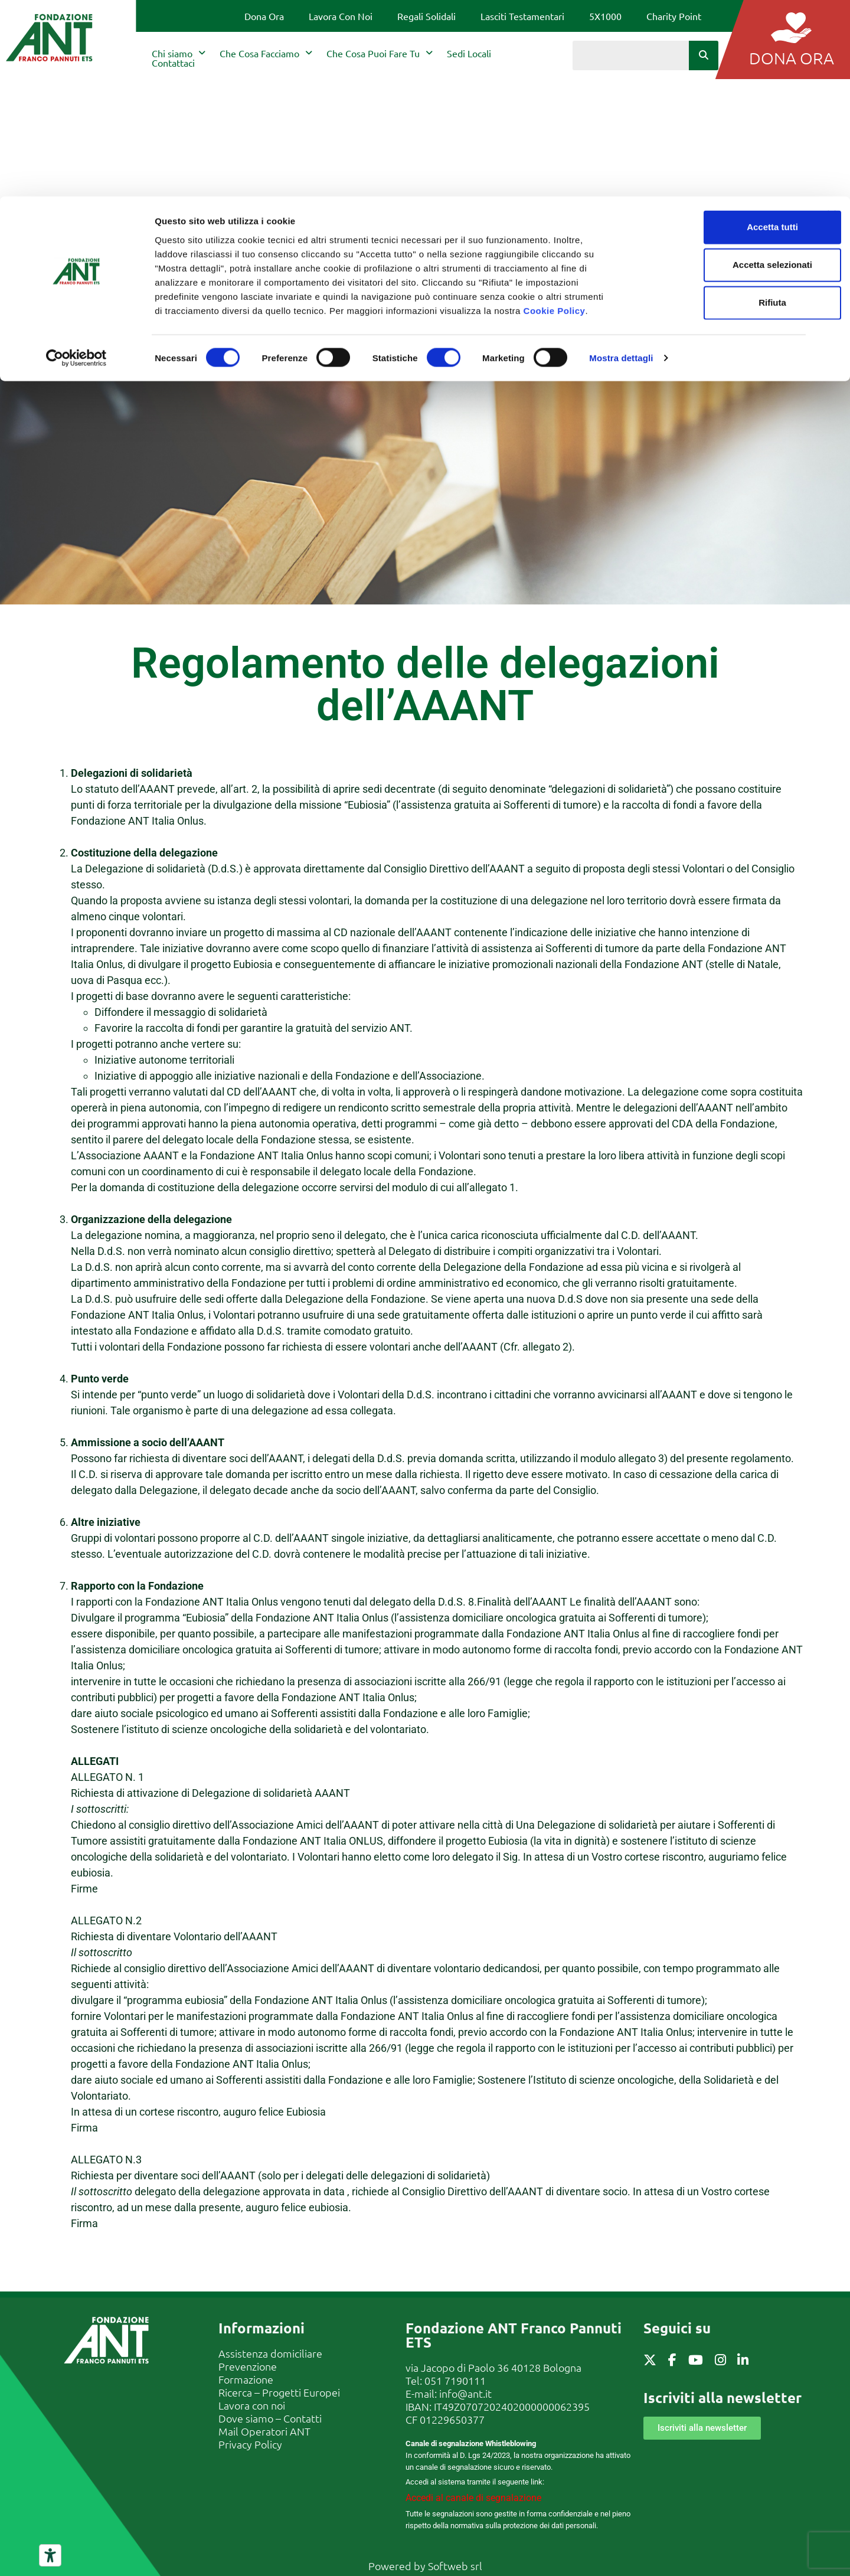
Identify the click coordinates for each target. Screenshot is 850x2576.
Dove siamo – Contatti (270, 2418)
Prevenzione (247, 2366)
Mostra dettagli (621, 161)
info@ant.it (465, 2393)
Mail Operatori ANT (264, 2431)
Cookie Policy (555, 114)
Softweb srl (455, 2565)
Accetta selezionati (721, 68)
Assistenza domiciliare (270, 2353)
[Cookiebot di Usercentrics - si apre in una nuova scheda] (76, 162)
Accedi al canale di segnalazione (473, 2497)
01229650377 (452, 2419)
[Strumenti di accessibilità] (50, 2555)
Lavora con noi (251, 2405)
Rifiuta (721, 106)
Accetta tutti (721, 30)
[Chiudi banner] (832, 18)
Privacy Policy (250, 2444)
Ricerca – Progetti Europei (279, 2392)
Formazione (245, 2379)
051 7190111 (455, 2380)
